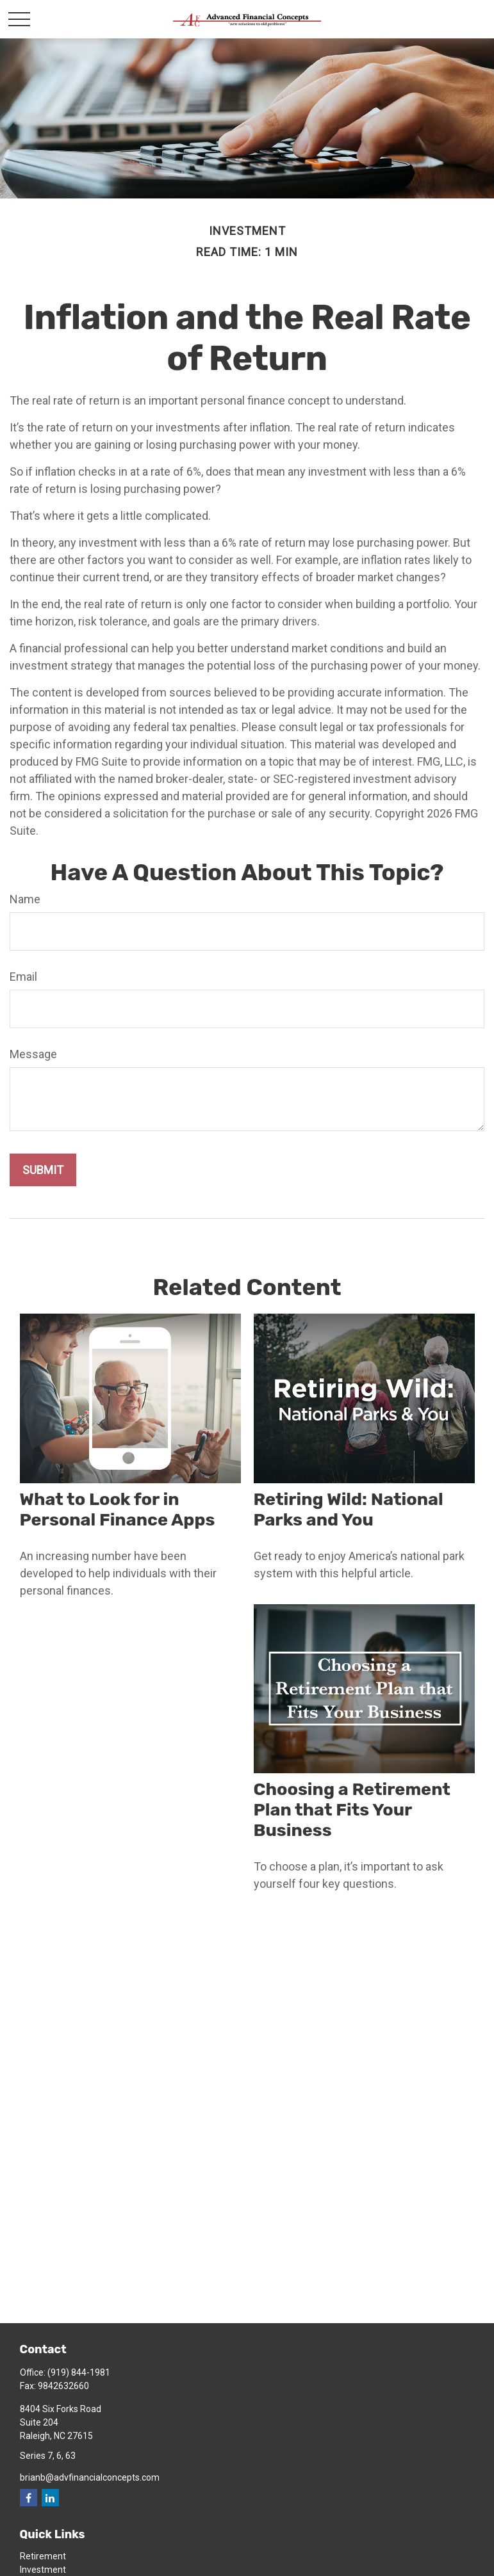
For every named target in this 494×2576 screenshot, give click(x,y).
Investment (43, 2569)
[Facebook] (28, 2497)
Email (23, 976)
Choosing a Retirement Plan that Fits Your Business (352, 1809)
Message (33, 1054)
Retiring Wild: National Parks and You (348, 1509)
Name (25, 899)
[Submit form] (43, 1170)
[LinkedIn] (50, 2497)
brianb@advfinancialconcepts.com (90, 2477)
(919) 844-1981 (78, 2372)
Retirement (43, 2556)
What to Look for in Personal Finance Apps (117, 1509)
